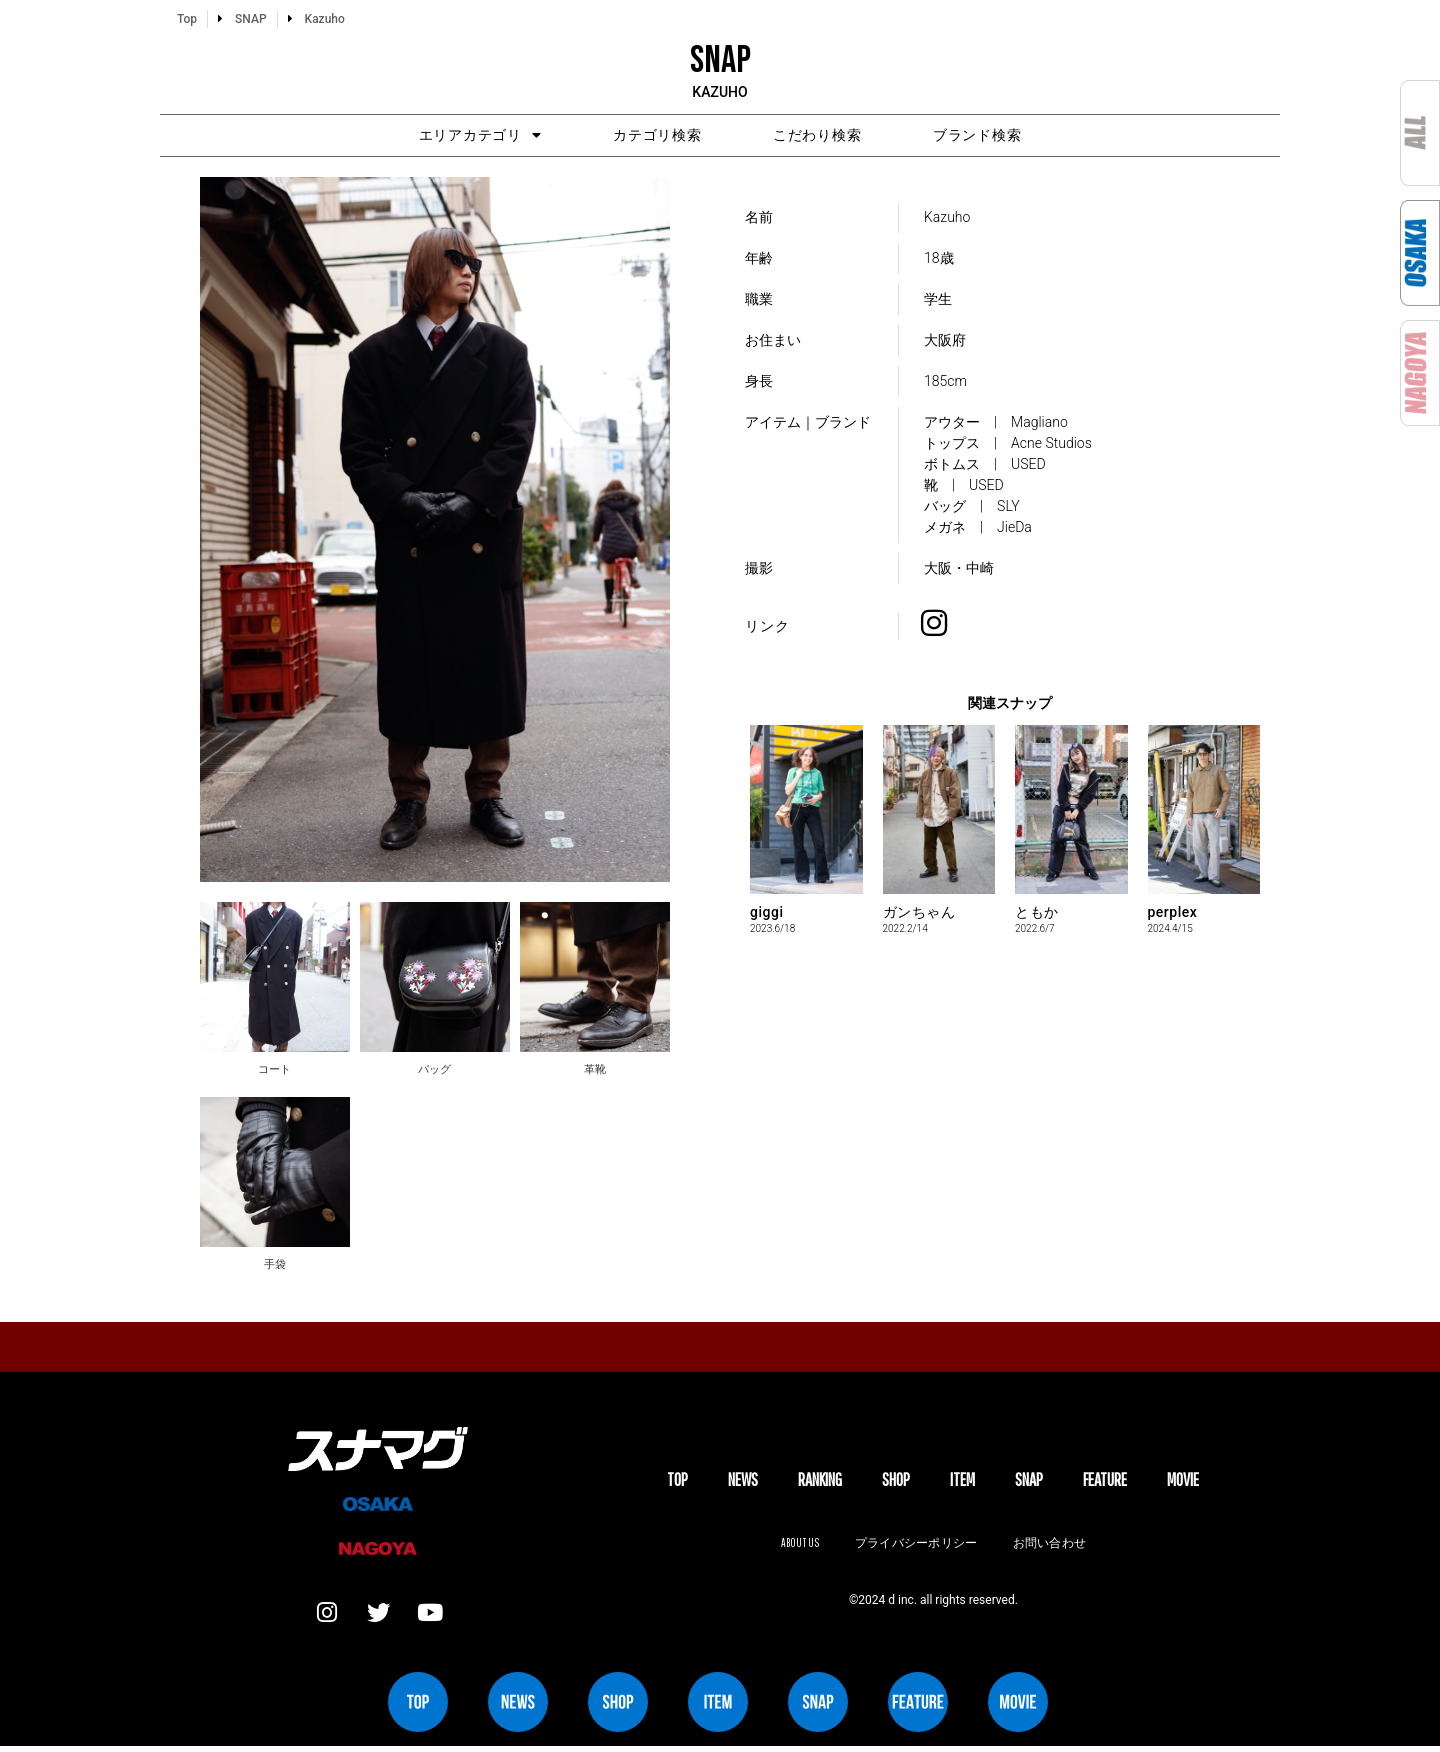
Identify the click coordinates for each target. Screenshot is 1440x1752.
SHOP (896, 1482)
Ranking (820, 1482)
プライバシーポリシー (916, 1546)
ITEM (962, 1482)
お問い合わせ (1052, 1546)
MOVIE (1183, 1482)
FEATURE (1105, 1482)
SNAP (1029, 1482)
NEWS (743, 1482)
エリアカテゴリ (441, 136)
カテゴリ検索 (645, 137)
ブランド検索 (1017, 137)
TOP (677, 1482)
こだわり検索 (831, 137)
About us (797, 1546)
